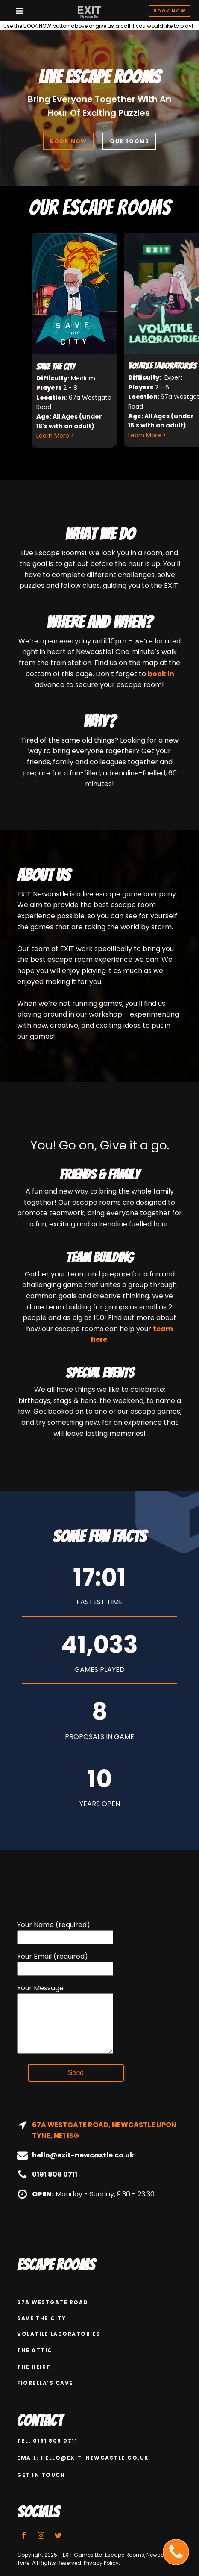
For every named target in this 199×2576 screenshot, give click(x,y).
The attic (35, 2350)
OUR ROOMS (129, 141)
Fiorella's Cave (45, 2383)
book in (161, 674)
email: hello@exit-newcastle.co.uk (83, 2457)
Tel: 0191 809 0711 (47, 2440)
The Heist (34, 2366)
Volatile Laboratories (58, 2333)
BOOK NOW (68, 141)
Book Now (169, 11)
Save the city (41, 2318)
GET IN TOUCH (41, 2475)
